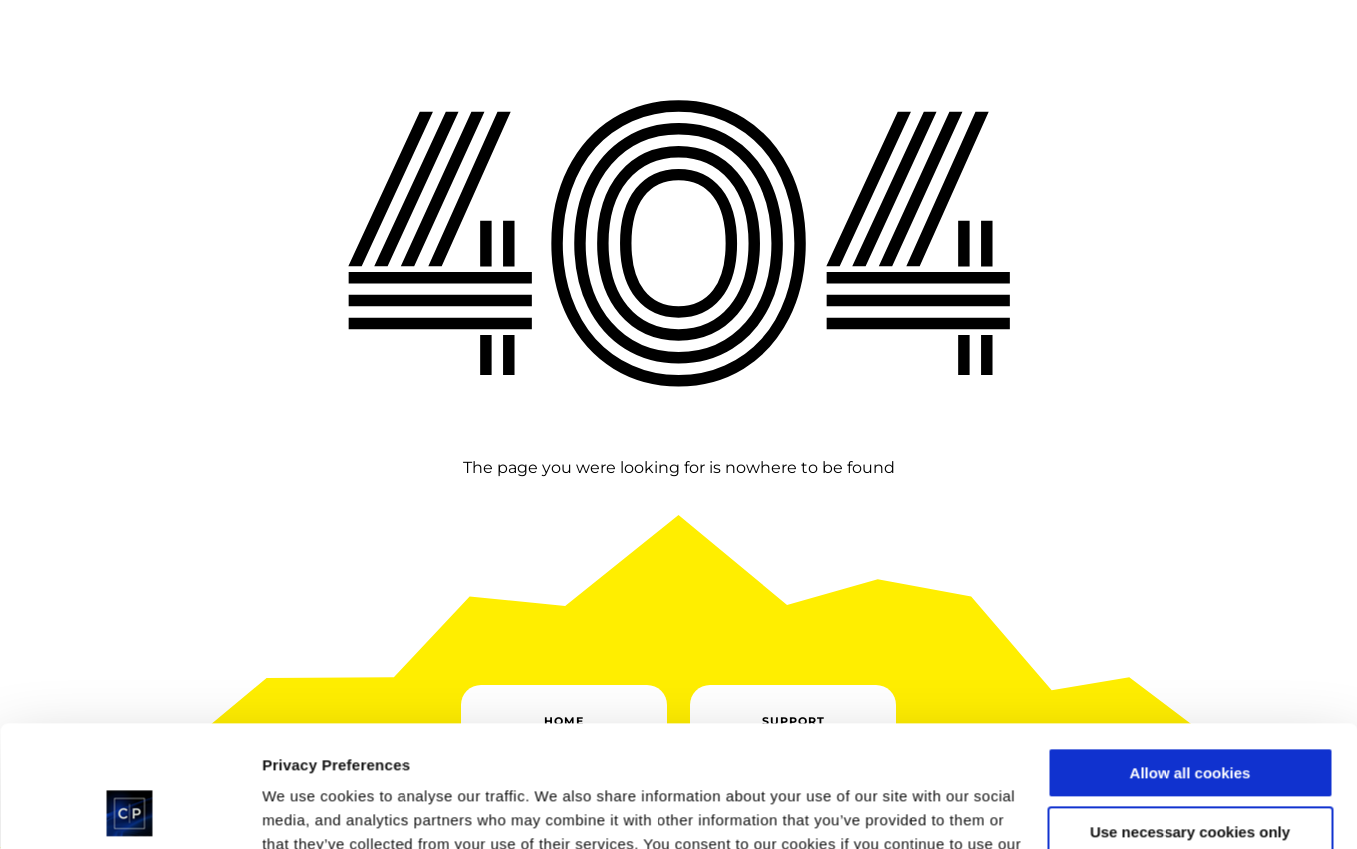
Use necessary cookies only (1190, 717)
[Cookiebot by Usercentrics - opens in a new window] (129, 810)
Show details (308, 809)
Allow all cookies (1190, 659)
